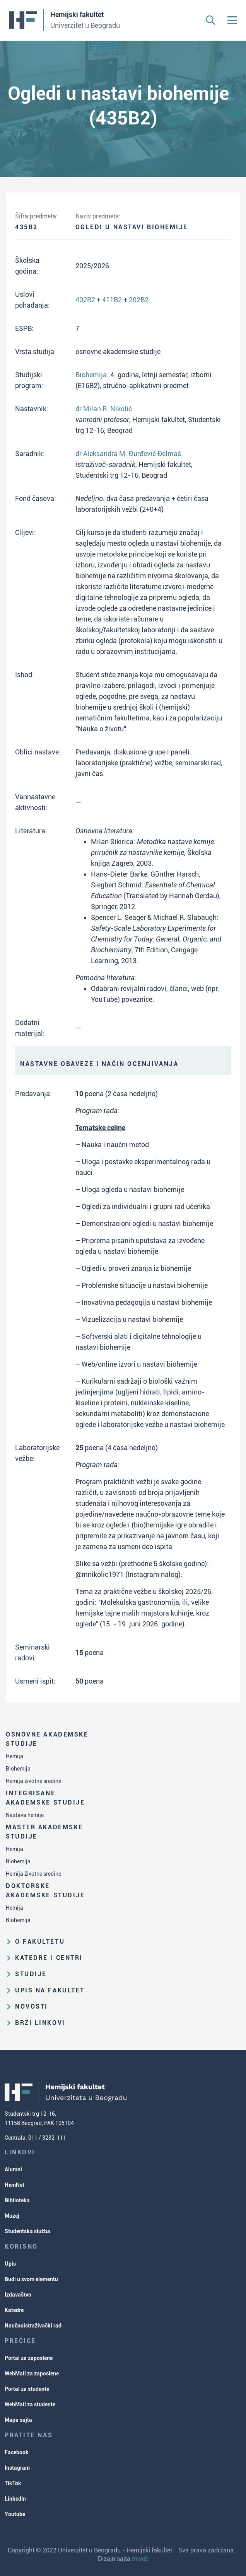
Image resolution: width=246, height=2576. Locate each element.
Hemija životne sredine (33, 1781)
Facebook (17, 2452)
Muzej (12, 2216)
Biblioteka (17, 2200)
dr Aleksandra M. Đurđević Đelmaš (128, 453)
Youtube (15, 2514)
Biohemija (18, 1769)
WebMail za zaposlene (32, 2373)
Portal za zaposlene (29, 2358)
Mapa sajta (18, 2420)
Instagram (17, 2468)
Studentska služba (27, 2231)
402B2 (85, 300)
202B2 (139, 300)
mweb (140, 2558)
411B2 (112, 300)
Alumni (13, 2169)
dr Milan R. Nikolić (103, 409)
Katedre (14, 2310)
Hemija (14, 1756)
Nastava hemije (25, 1815)
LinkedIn (15, 2499)
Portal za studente (27, 2389)
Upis (10, 2264)
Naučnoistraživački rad (33, 2325)
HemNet (14, 2185)
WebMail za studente (30, 2404)
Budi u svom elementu (31, 2279)
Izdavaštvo (18, 2295)
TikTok (13, 2483)
